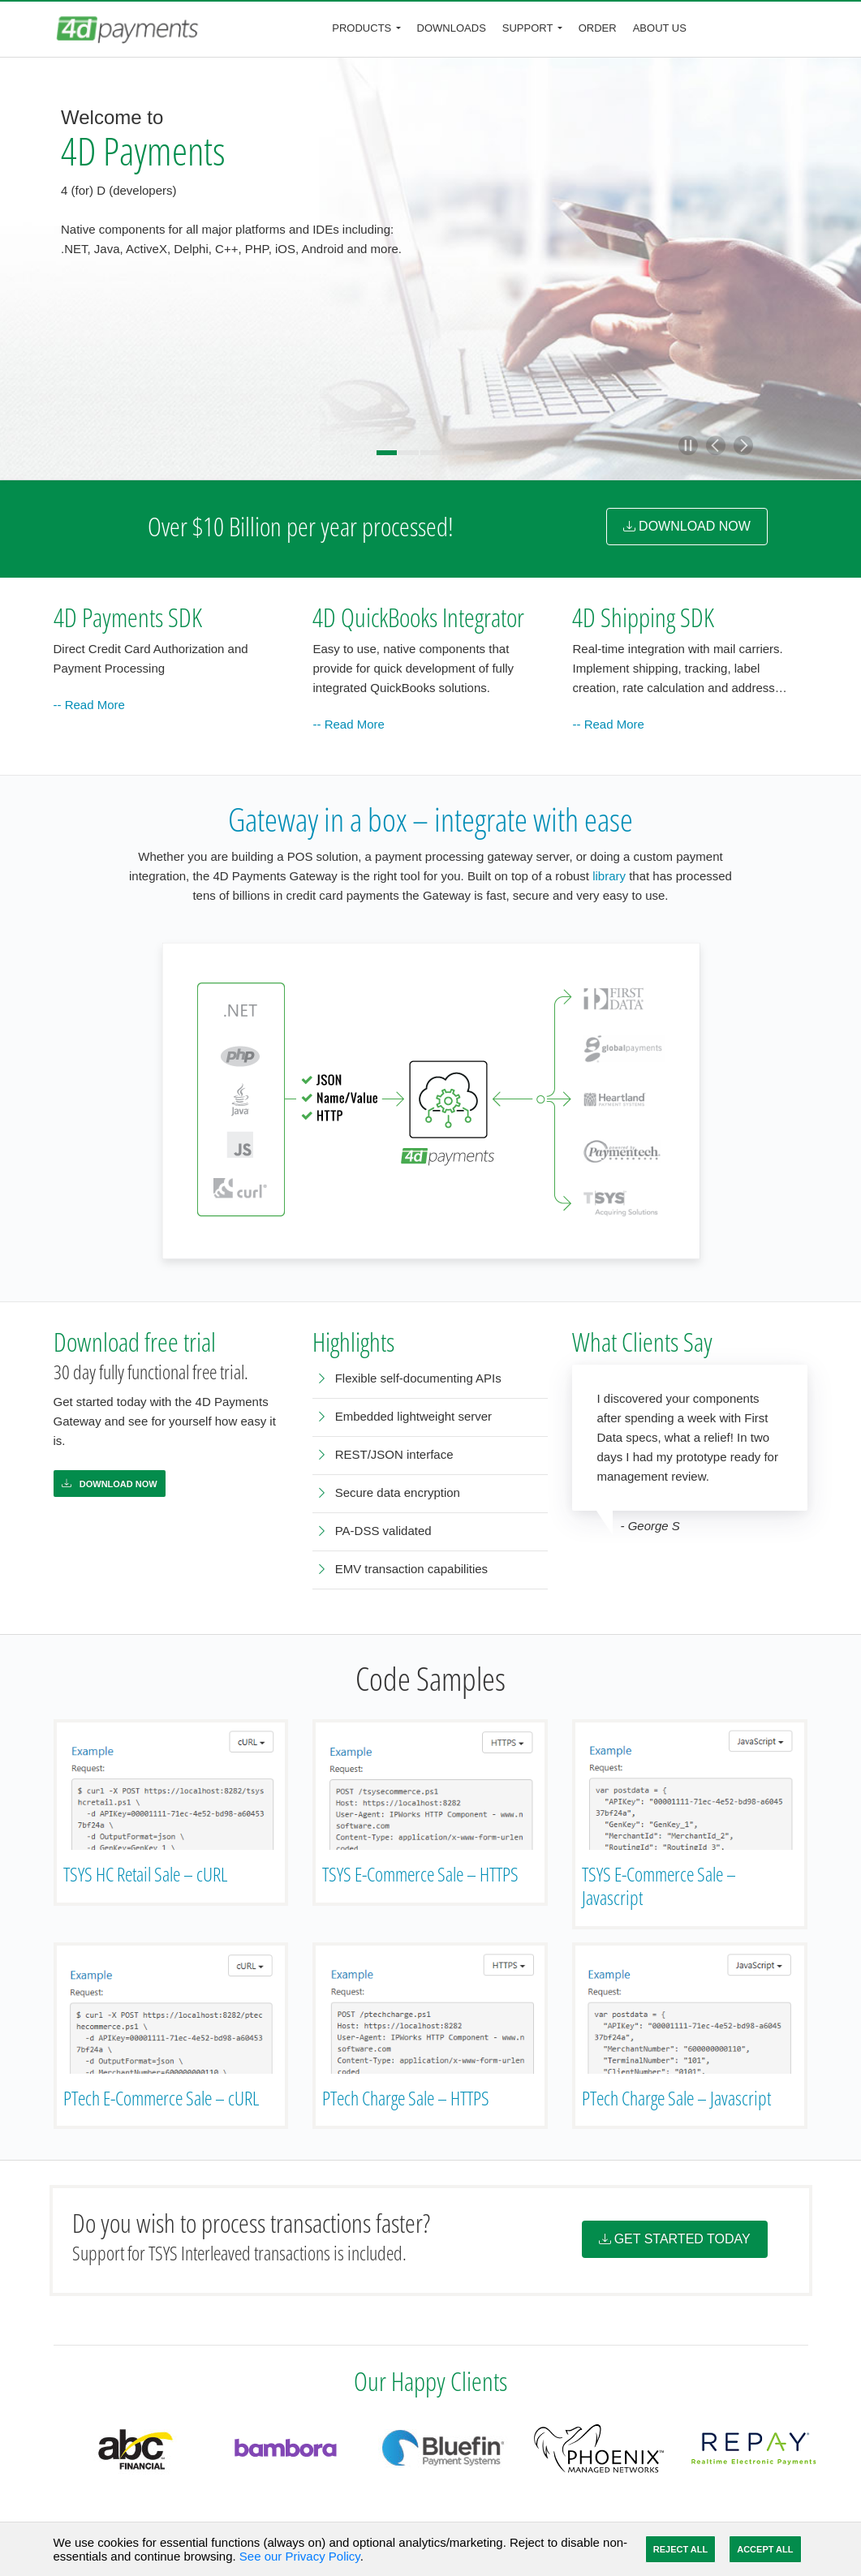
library (609, 876)
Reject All (680, 2549)
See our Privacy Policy (299, 2556)
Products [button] (361, 28)
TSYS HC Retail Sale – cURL (145, 1873)
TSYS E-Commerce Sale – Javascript (659, 1885)
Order (598, 28)
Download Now (109, 1484)
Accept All (765, 2549)
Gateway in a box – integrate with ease (430, 819)
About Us (660, 28)
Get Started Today (675, 2239)
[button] (688, 445)
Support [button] (527, 28)
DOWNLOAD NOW (687, 526)
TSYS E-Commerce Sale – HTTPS (420, 1873)
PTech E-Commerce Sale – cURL (161, 2097)
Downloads (451, 28)
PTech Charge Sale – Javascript (676, 2097)
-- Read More (89, 705)
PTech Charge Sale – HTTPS (405, 2097)
